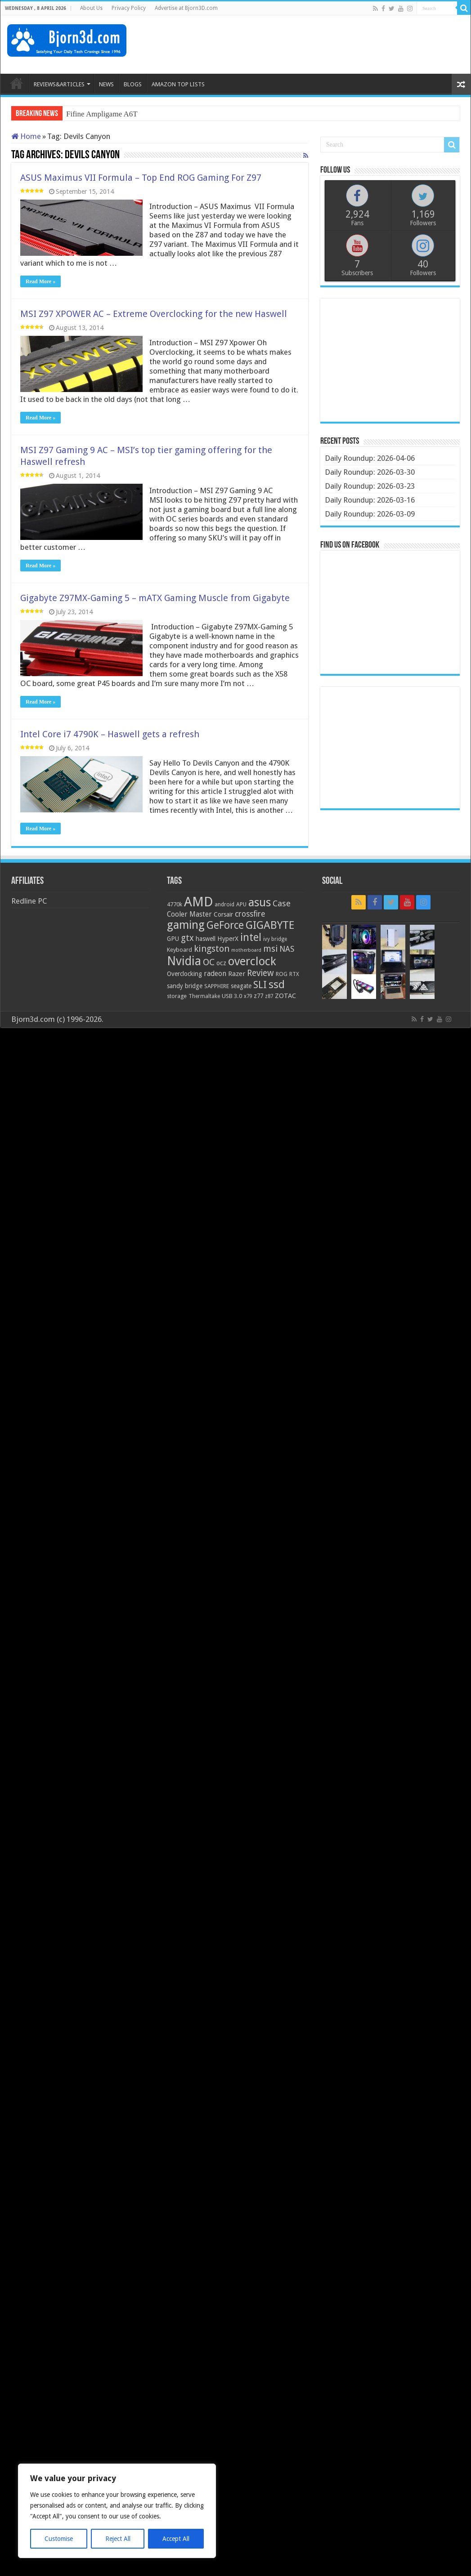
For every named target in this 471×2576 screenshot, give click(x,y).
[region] (117, 2511)
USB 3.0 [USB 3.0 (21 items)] (232, 996)
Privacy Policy (129, 8)
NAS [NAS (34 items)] (286, 949)
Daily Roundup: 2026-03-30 (370, 472)
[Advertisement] (300, 44)
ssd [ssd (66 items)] (277, 984)
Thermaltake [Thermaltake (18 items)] (204, 996)
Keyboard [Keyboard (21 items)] (179, 949)
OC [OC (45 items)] (209, 962)
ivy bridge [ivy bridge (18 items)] (275, 939)
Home (26, 136)
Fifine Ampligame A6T (102, 114)
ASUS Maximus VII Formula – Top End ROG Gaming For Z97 (140, 177)
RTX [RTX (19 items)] (294, 974)
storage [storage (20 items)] (177, 996)
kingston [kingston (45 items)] (211, 948)
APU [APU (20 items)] (241, 904)
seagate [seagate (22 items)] (241, 985)
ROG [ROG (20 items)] (281, 974)
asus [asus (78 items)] (259, 902)
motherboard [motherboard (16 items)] (246, 950)
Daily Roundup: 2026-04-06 (370, 458)
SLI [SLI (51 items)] (260, 984)
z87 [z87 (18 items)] (269, 996)
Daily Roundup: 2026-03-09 (370, 513)
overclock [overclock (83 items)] (252, 961)
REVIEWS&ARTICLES (59, 84)
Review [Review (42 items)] (260, 973)
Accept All (175, 2538)
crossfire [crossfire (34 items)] (250, 913)
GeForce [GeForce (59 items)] (225, 925)
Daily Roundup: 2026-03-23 (370, 485)
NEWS (106, 84)
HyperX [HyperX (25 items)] (227, 939)
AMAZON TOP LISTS (178, 84)
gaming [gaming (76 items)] (186, 924)
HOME (16, 83)
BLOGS (133, 84)
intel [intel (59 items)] (250, 937)
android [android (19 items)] (224, 904)
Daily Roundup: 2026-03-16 (370, 499)
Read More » (40, 281)
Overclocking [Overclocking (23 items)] (184, 973)
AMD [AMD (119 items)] (198, 901)
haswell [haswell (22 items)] (205, 938)
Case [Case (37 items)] (282, 903)
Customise (59, 2538)
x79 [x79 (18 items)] (248, 996)
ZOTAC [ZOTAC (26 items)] (285, 996)
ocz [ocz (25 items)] (221, 963)
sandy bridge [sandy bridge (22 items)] (184, 985)
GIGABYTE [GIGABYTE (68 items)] (270, 925)
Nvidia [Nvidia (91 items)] (184, 961)
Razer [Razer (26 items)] (236, 974)
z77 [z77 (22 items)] (258, 995)
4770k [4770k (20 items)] (174, 904)
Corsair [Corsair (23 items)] (223, 914)
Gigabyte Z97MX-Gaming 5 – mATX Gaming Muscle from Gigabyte (155, 598)
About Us (91, 8)
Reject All (117, 2538)
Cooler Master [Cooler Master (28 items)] (189, 914)
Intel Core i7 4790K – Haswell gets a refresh (109, 734)
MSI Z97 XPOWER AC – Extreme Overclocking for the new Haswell (153, 313)
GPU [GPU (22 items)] (173, 938)
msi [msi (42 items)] (270, 949)
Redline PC (29, 900)
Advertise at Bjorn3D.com (186, 8)
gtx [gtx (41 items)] (187, 938)
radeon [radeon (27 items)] (215, 974)
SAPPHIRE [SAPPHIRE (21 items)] (216, 986)
